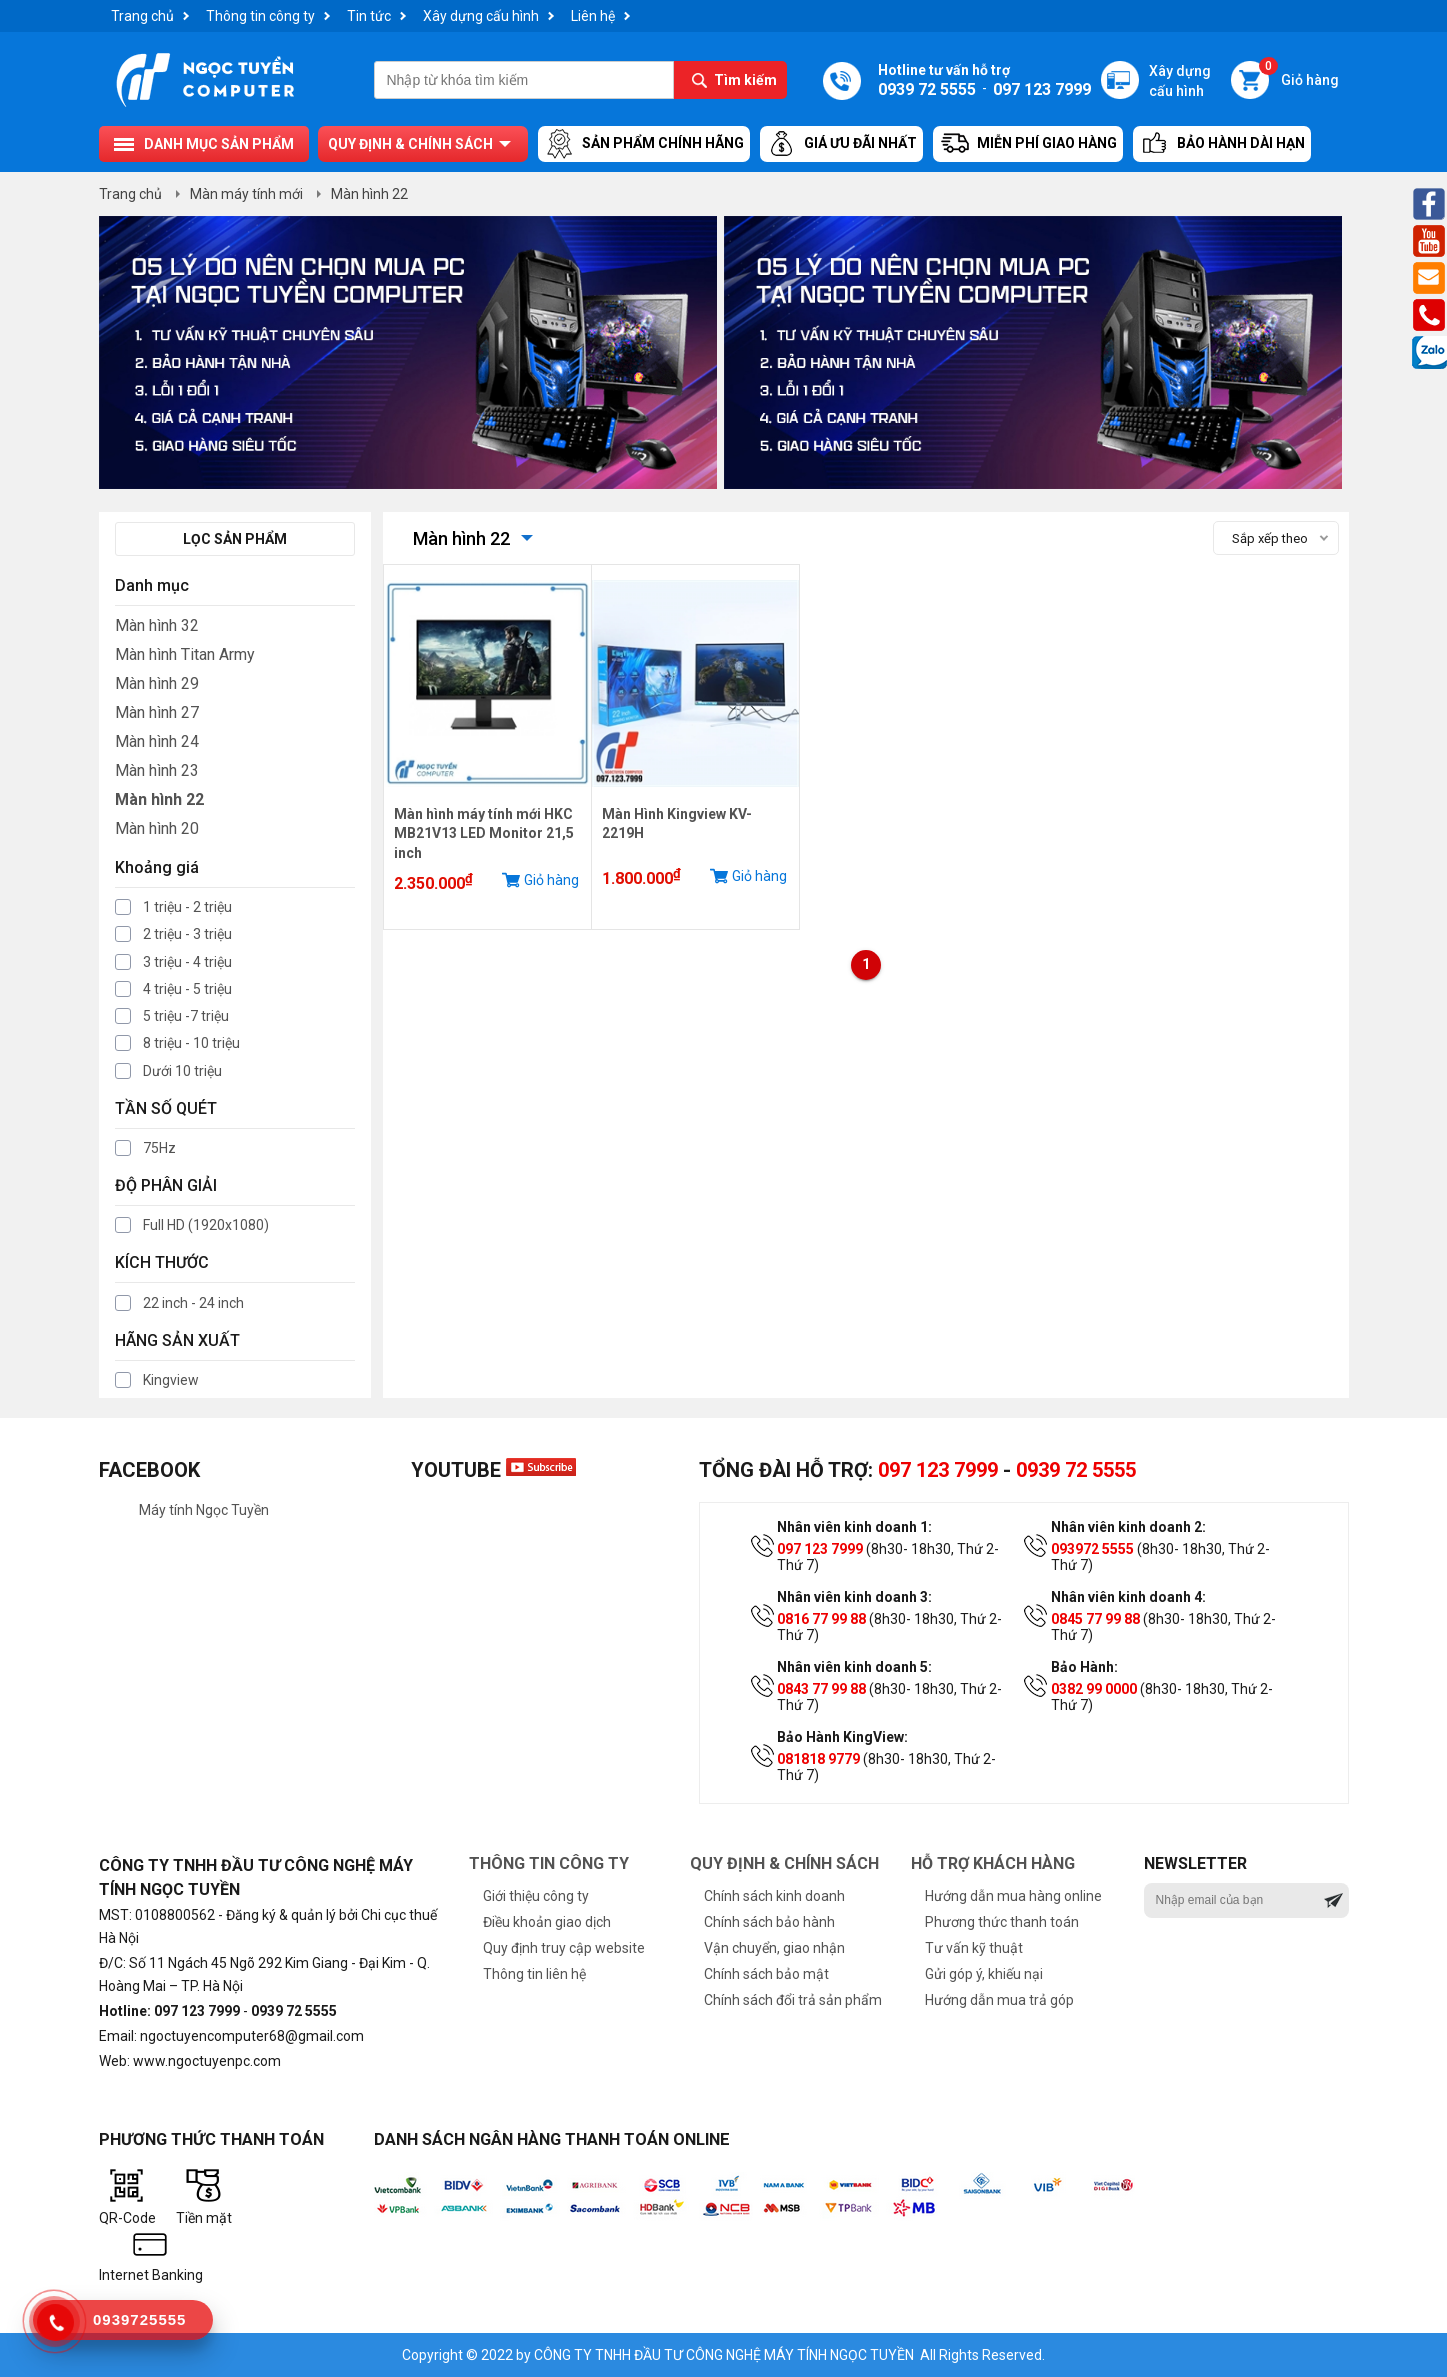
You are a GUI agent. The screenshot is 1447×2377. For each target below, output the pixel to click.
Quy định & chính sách (410, 144)
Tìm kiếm (745, 80)
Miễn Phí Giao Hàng (1028, 144)
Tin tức (369, 16)
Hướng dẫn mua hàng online (1013, 1896)
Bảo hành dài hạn (1222, 144)
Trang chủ (142, 16)
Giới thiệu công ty (536, 1896)
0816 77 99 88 (821, 1619)
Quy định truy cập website (564, 1948)
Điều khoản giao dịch (547, 1922)
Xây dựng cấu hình (481, 16)
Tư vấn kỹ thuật (974, 1948)
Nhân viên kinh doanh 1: (854, 1527)
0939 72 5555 (1076, 1470)
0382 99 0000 (1094, 1689)
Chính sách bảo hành (769, 1922)
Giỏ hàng (1299, 74)
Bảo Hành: (1084, 1667)
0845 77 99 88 (1095, 1619)
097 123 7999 (938, 1470)
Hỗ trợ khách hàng (993, 1863)
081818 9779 (818, 1759)
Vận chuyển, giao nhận (774, 1948)
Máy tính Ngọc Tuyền (204, 1510)
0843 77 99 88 (821, 1689)
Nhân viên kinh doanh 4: (1128, 1597)
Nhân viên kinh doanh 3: (854, 1597)
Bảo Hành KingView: (842, 1737)
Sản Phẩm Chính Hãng (644, 144)
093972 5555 (1092, 1549)
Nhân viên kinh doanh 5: (854, 1667)
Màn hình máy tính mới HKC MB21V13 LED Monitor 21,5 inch (484, 833)
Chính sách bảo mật (766, 1974)
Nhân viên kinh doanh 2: (1128, 1527)
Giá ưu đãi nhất (841, 144)
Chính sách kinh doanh (774, 1896)
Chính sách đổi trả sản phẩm (793, 2000)
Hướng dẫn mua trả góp (999, 2000)
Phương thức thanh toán (1002, 1922)
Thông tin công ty (260, 16)
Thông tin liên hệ (534, 1974)
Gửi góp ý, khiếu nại (984, 1974)
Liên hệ (593, 16)
